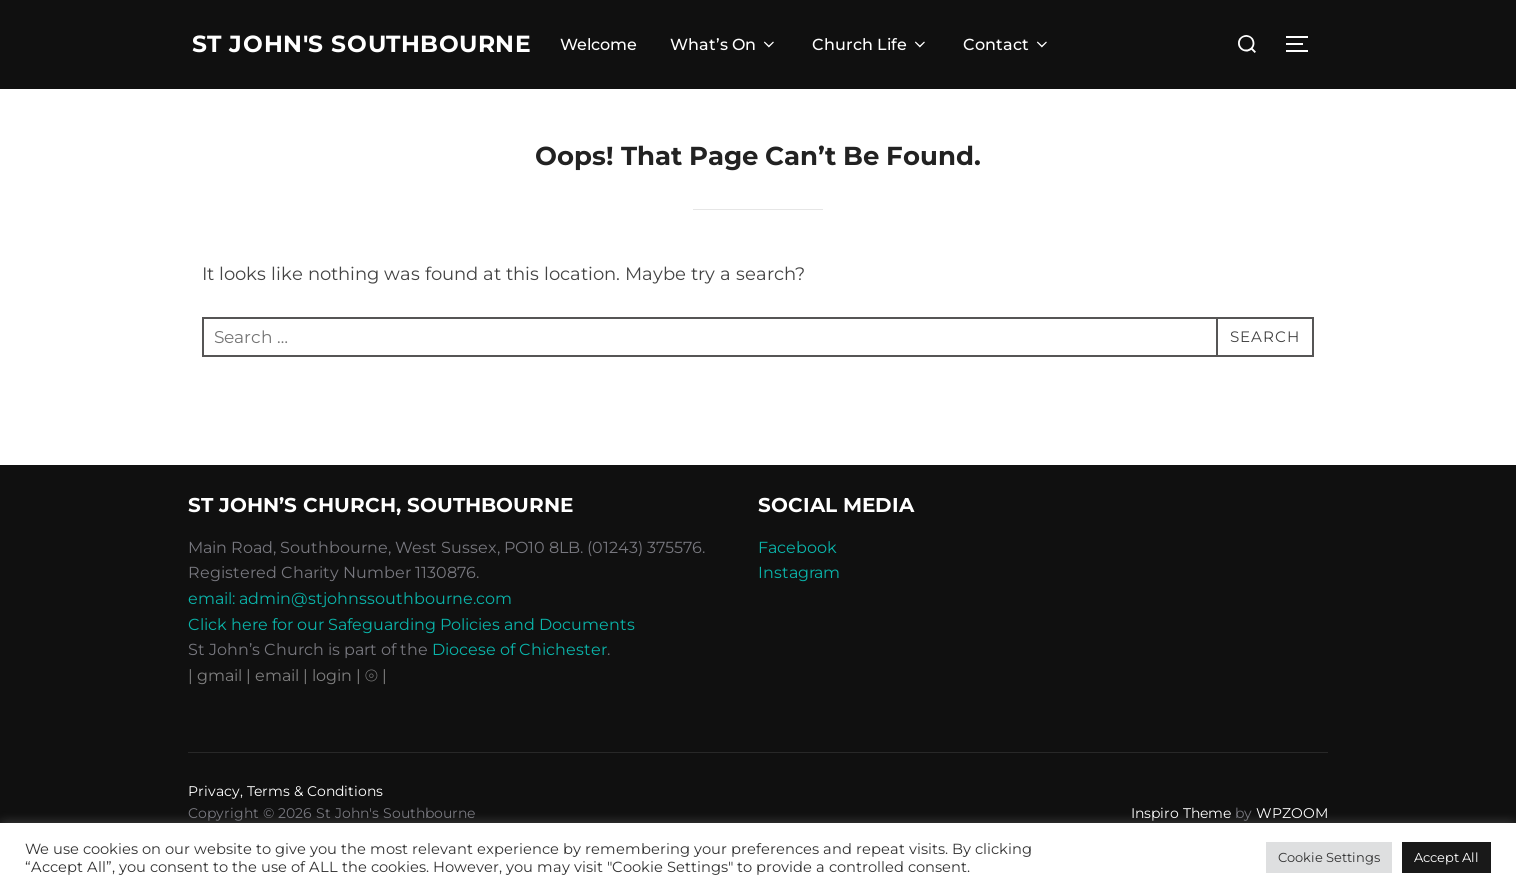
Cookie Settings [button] (1329, 857)
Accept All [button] (1446, 857)
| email (274, 716)
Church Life (880, 65)
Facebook (797, 588)
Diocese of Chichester (519, 690)
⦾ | (376, 716)
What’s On (735, 65)
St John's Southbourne (305, 64)
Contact (1017, 65)
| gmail (217, 716)
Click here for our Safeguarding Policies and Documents (411, 665)
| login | (332, 716)
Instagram (799, 614)
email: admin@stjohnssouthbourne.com (350, 639)
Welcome (608, 65)
